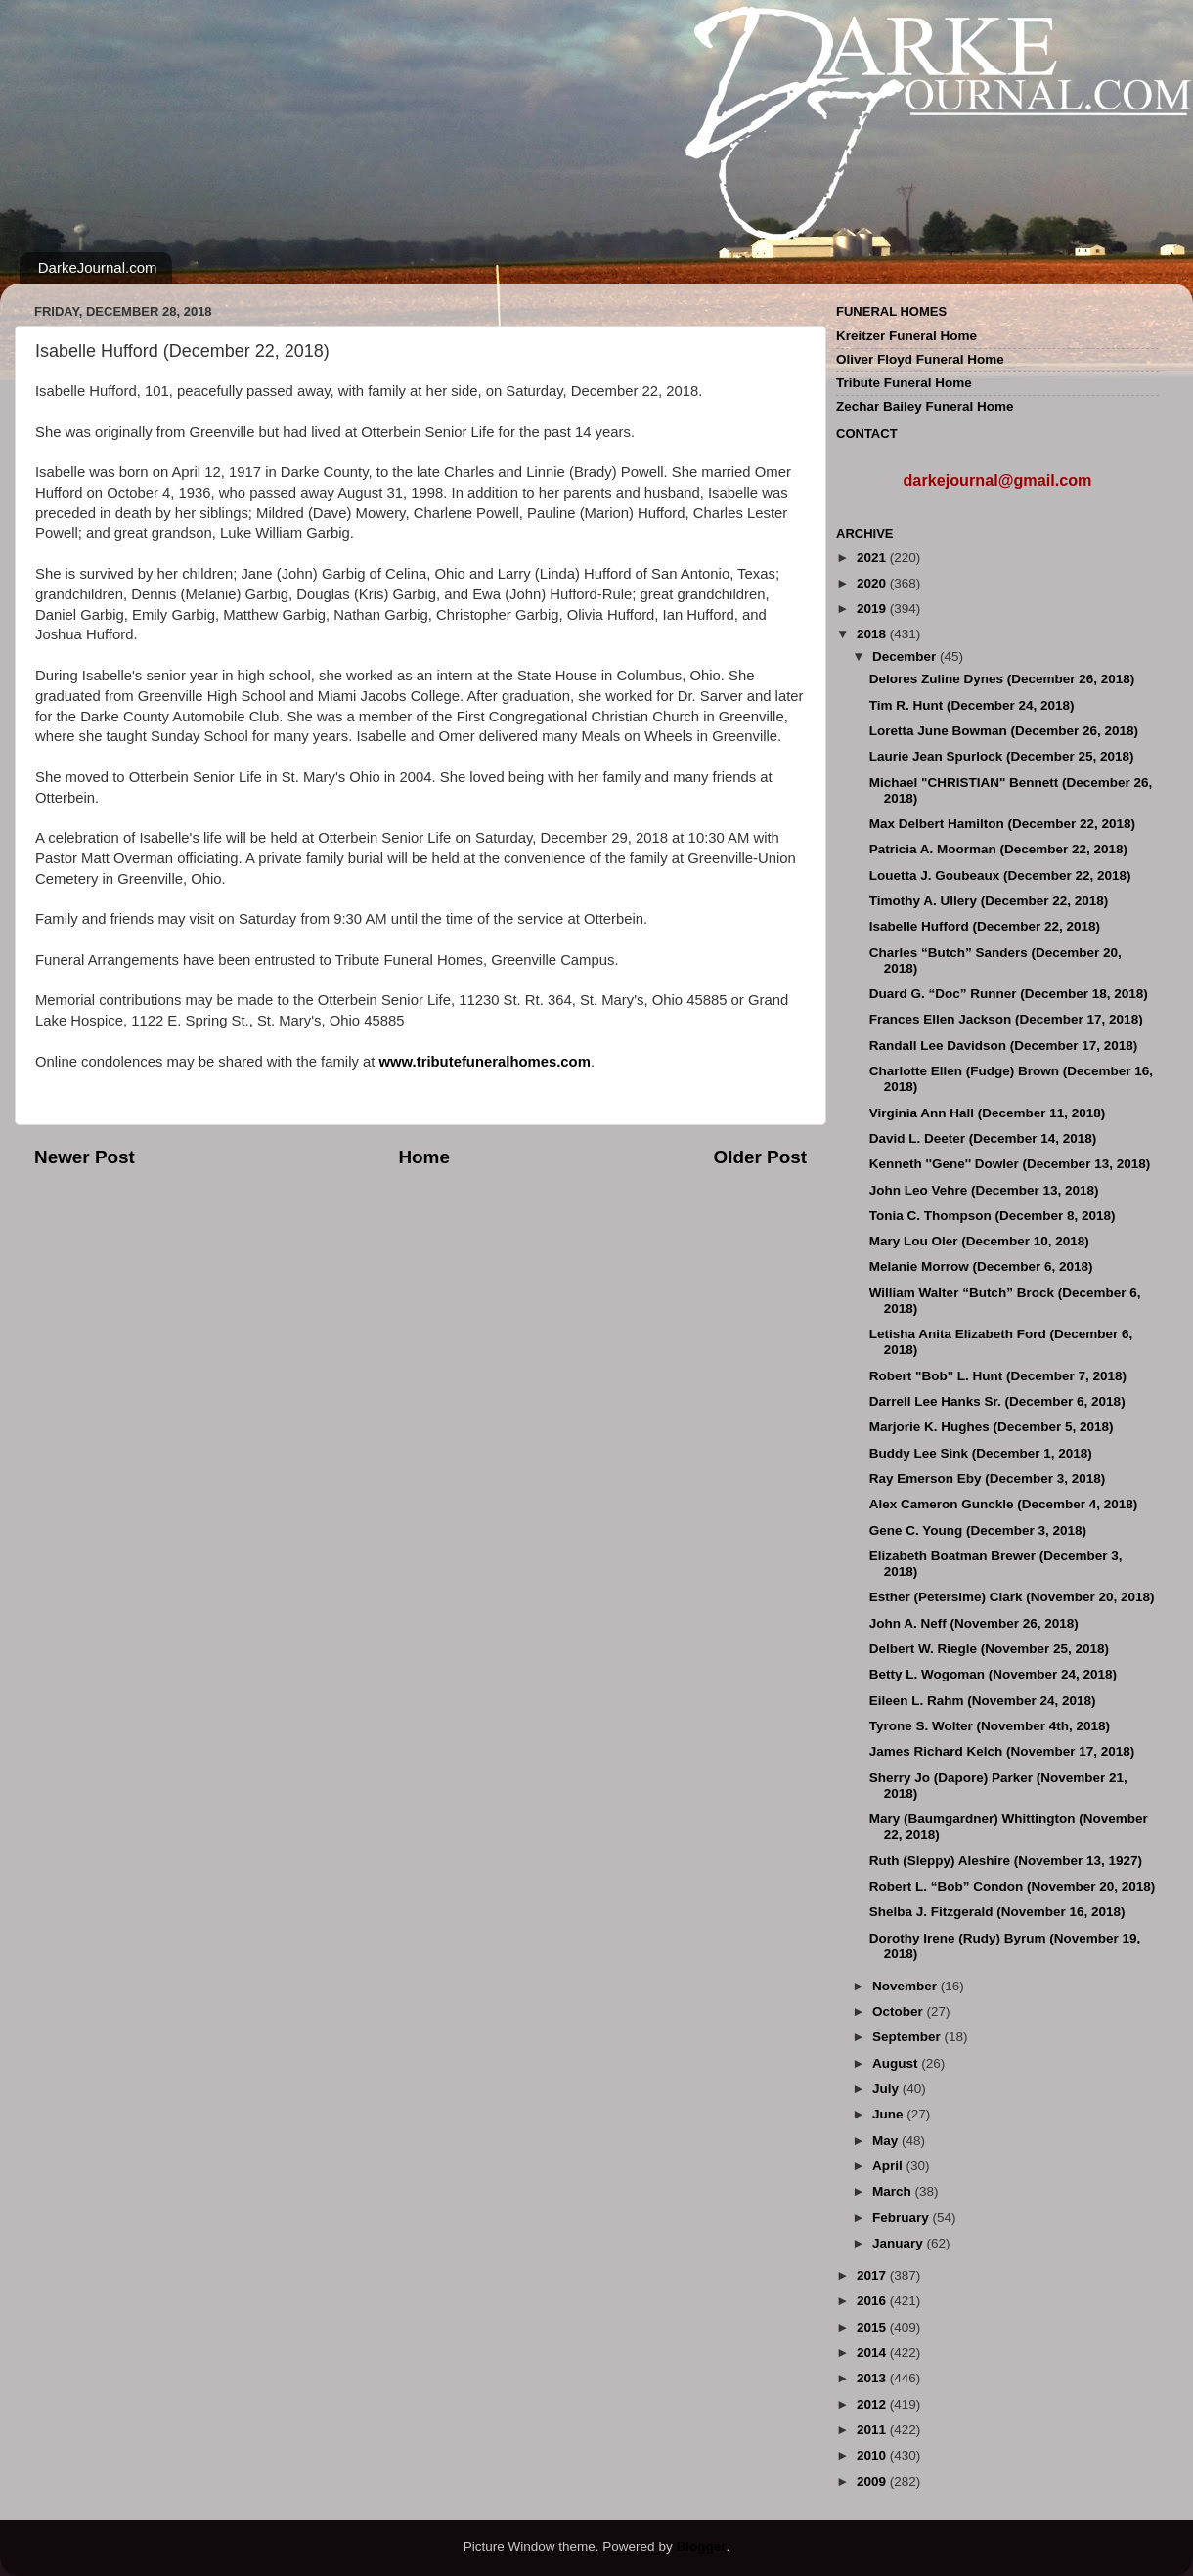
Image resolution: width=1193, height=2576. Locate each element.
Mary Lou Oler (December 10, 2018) (979, 1241)
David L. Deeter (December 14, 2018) (983, 1138)
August (896, 2063)
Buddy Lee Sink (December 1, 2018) (980, 1453)
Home (423, 1157)
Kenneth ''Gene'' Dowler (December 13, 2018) (1009, 1164)
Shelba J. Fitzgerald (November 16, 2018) (997, 1911)
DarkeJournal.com (97, 267)
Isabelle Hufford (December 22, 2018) (984, 926)
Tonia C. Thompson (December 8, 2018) (992, 1215)
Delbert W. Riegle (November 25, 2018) (989, 1648)
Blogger (701, 2546)
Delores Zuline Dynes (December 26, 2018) (1002, 679)
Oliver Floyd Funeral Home (920, 359)
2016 (873, 2300)
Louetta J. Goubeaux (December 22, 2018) (1000, 875)
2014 (873, 2352)
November (906, 1986)
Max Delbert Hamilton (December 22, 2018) (1002, 823)
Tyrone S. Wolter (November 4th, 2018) (989, 1726)
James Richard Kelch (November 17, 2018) (1002, 1751)
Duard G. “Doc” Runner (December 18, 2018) (1008, 993)
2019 (873, 608)
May (887, 2140)
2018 (873, 634)
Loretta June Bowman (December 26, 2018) (1003, 730)
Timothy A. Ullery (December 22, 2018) (989, 901)
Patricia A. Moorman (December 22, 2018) (998, 849)
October (899, 2011)
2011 (873, 2430)
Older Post (760, 1157)
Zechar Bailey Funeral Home (925, 406)
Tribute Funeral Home (904, 382)
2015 (873, 2327)
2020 (873, 583)
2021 (873, 557)
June (889, 2114)
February (902, 2217)
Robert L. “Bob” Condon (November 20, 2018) (1012, 1886)
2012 (873, 2404)
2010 (873, 2455)
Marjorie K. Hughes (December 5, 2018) (991, 1426)
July (887, 2088)
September (908, 2037)
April (889, 2166)
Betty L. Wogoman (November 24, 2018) (993, 1674)
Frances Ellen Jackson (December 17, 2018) (1006, 1019)
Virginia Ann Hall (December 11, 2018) (987, 1113)
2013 (873, 2378)
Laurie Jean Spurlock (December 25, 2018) (1001, 756)
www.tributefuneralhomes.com (485, 1062)
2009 (873, 2481)
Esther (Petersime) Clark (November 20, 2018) (1012, 1597)
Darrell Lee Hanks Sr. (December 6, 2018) (997, 1401)
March (893, 2191)
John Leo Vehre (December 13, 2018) (984, 1190)
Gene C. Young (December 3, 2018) (977, 1530)
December (906, 656)
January (899, 2243)
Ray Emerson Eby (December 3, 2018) (987, 1478)
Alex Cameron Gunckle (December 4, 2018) (1003, 1504)
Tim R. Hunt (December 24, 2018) (972, 705)
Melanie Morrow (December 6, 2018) (981, 1266)
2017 (873, 2275)
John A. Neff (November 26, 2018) (974, 1623)
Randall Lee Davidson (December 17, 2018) (1003, 1045)
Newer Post (84, 1157)
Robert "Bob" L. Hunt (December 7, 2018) (998, 1376)
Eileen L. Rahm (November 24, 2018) (982, 1700)
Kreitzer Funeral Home (906, 335)
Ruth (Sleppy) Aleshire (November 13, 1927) (1005, 1861)
